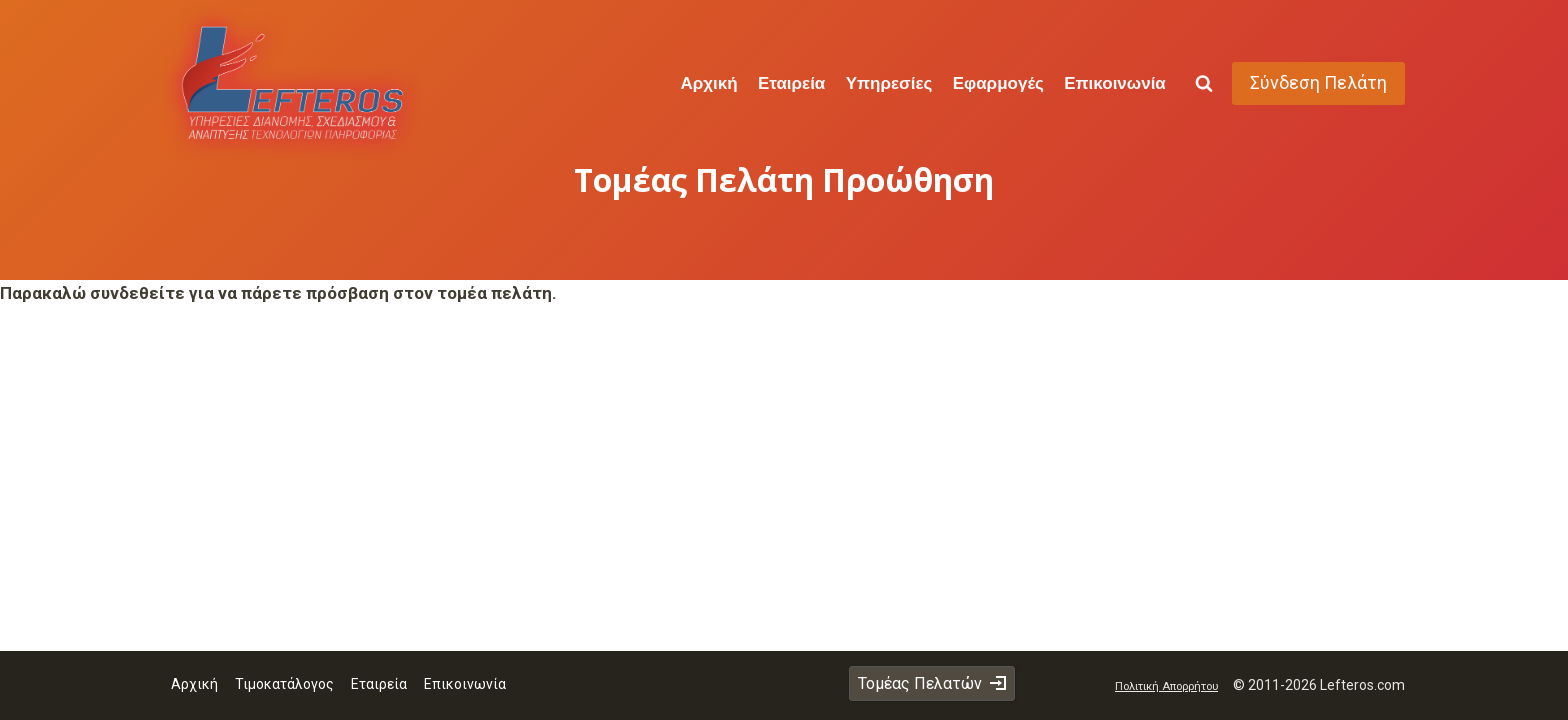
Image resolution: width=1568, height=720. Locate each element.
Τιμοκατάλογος (284, 684)
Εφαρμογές (998, 83)
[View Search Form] (1204, 84)
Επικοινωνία (1115, 83)
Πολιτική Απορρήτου (1166, 686)
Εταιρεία (791, 83)
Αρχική (708, 83)
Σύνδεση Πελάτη (1318, 82)
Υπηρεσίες (889, 83)
